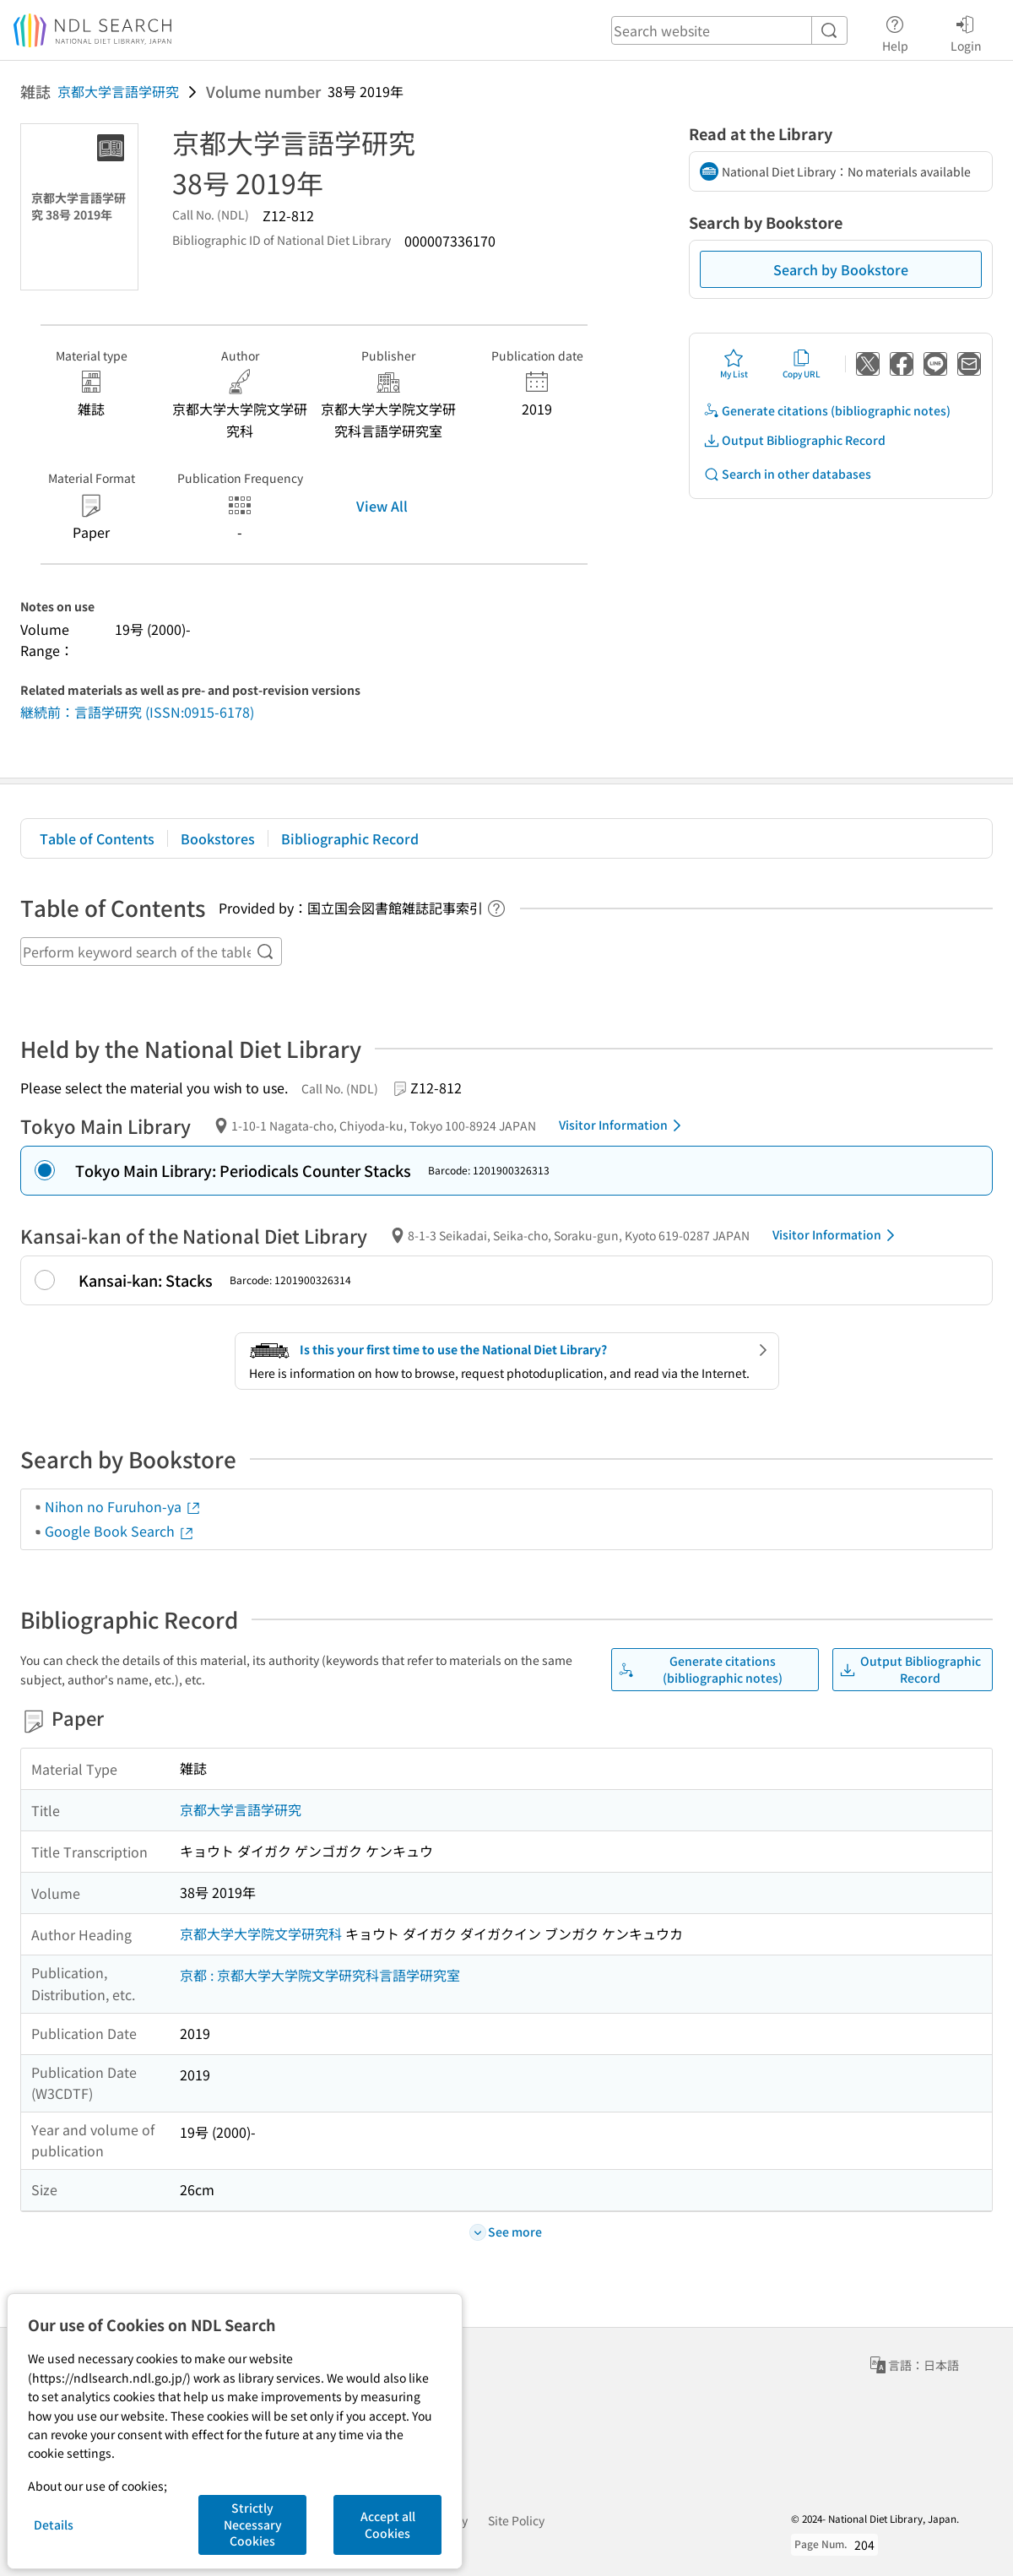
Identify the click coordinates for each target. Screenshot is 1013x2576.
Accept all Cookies (387, 2524)
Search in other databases (787, 474)
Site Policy (516, 2520)
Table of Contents (97, 838)
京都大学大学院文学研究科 (261, 1933)
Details (53, 2524)
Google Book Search (120, 1531)
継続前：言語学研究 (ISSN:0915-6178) (137, 712)
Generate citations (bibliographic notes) (827, 411)
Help (895, 31)
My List (734, 364)
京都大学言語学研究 (118, 91)
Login (966, 31)
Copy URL (802, 364)
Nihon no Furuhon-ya (123, 1506)
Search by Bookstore (840, 269)
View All (382, 506)
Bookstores (218, 838)
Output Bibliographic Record (794, 440)
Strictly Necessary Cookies (253, 2524)
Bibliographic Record (350, 838)
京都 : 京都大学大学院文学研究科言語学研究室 (320, 1975)
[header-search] (729, 30)
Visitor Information (623, 1125)
